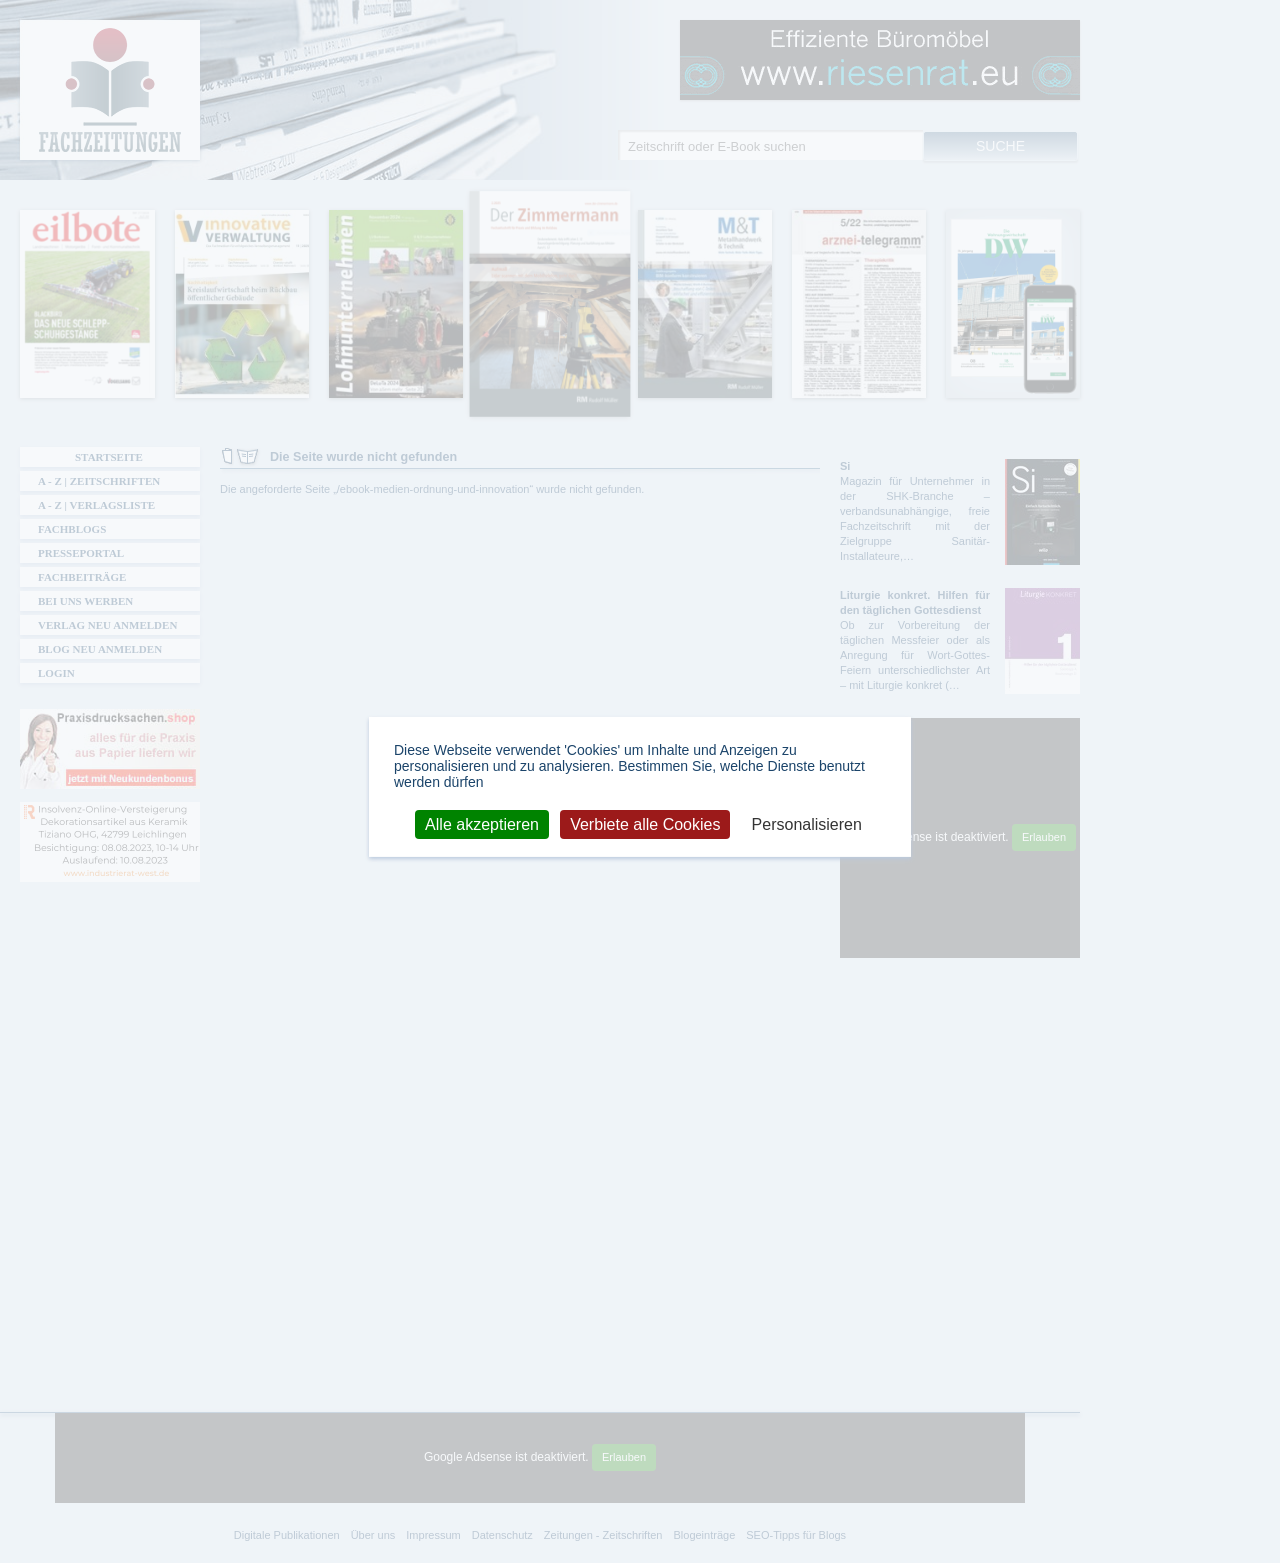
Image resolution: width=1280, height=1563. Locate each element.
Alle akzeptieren (482, 823)
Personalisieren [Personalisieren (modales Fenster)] (807, 823)
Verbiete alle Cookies (645, 823)
